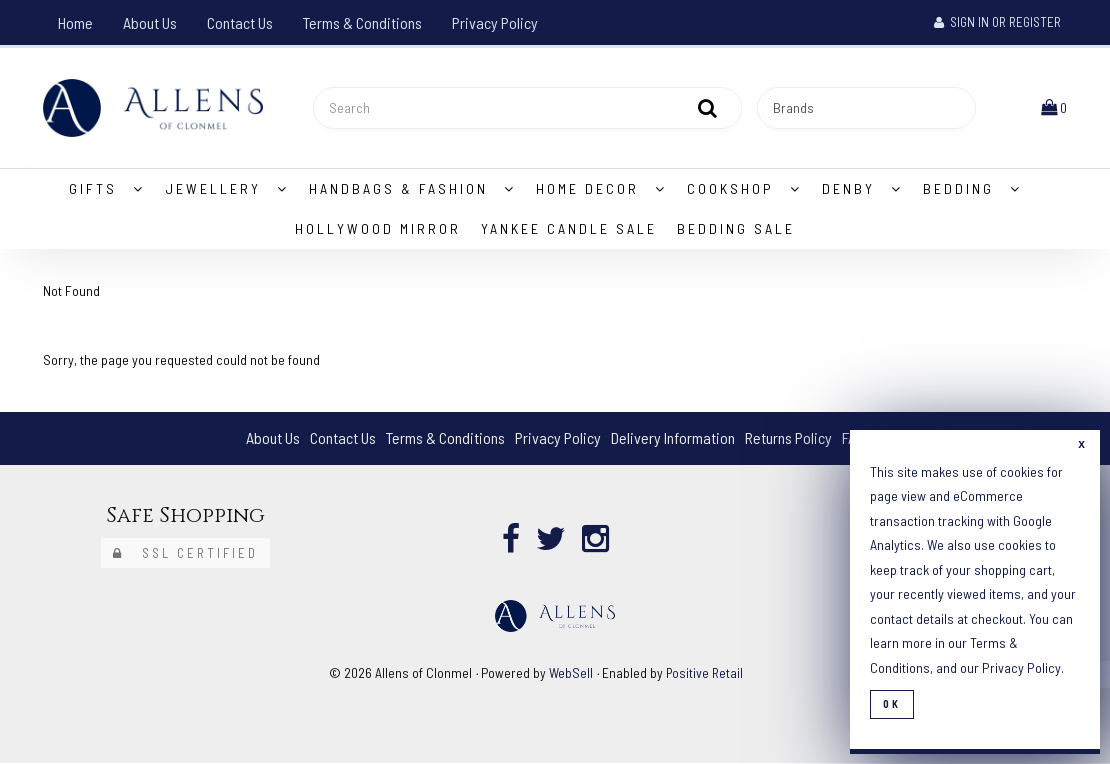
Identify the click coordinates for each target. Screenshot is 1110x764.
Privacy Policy (495, 22)
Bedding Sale (736, 228)
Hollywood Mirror (378, 228)
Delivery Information (673, 438)
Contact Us (240, 22)
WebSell (571, 672)
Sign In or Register (997, 22)
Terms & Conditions (362, 22)
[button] (1054, 107)
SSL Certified (185, 553)
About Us (150, 22)
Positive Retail (705, 672)
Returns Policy (788, 438)
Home (75, 22)
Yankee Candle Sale (569, 228)
